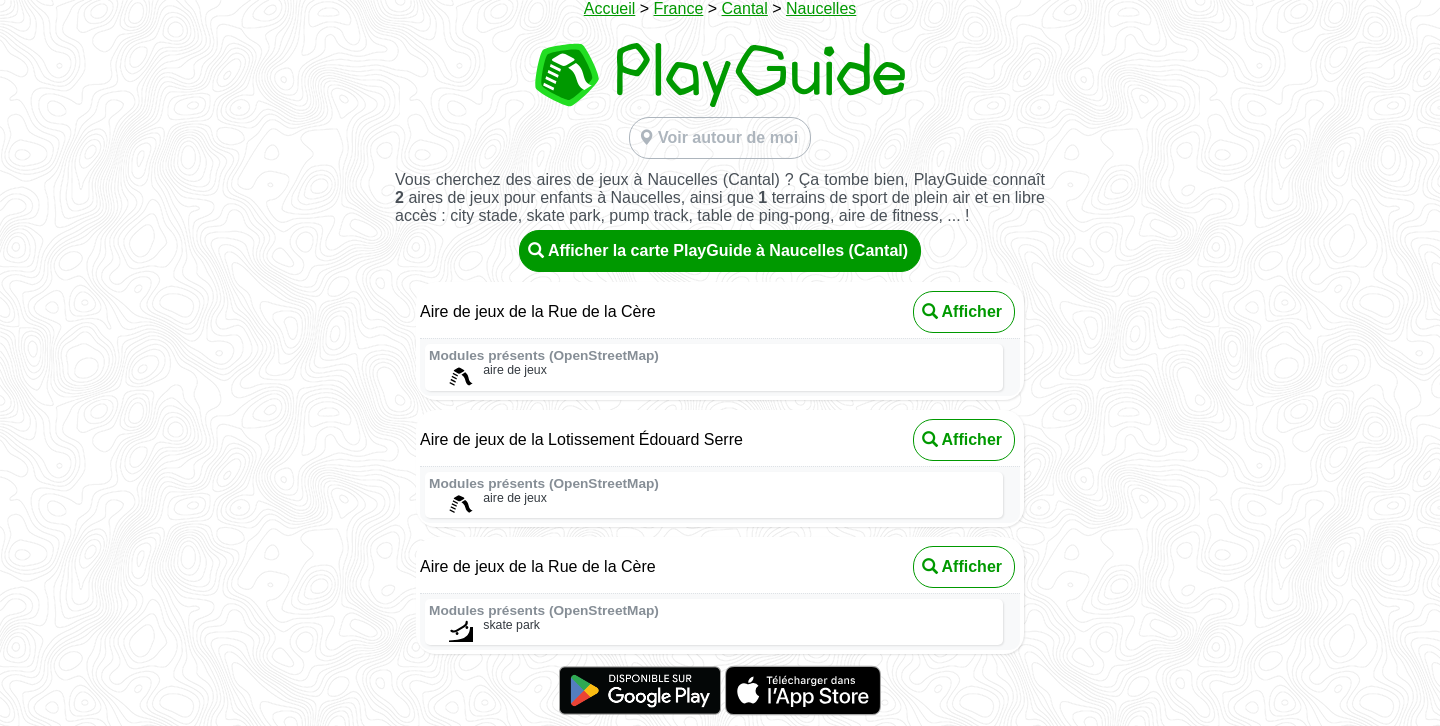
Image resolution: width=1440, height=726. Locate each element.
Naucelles (821, 8)
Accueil (610, 8)
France (679, 8)
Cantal (745, 8)
